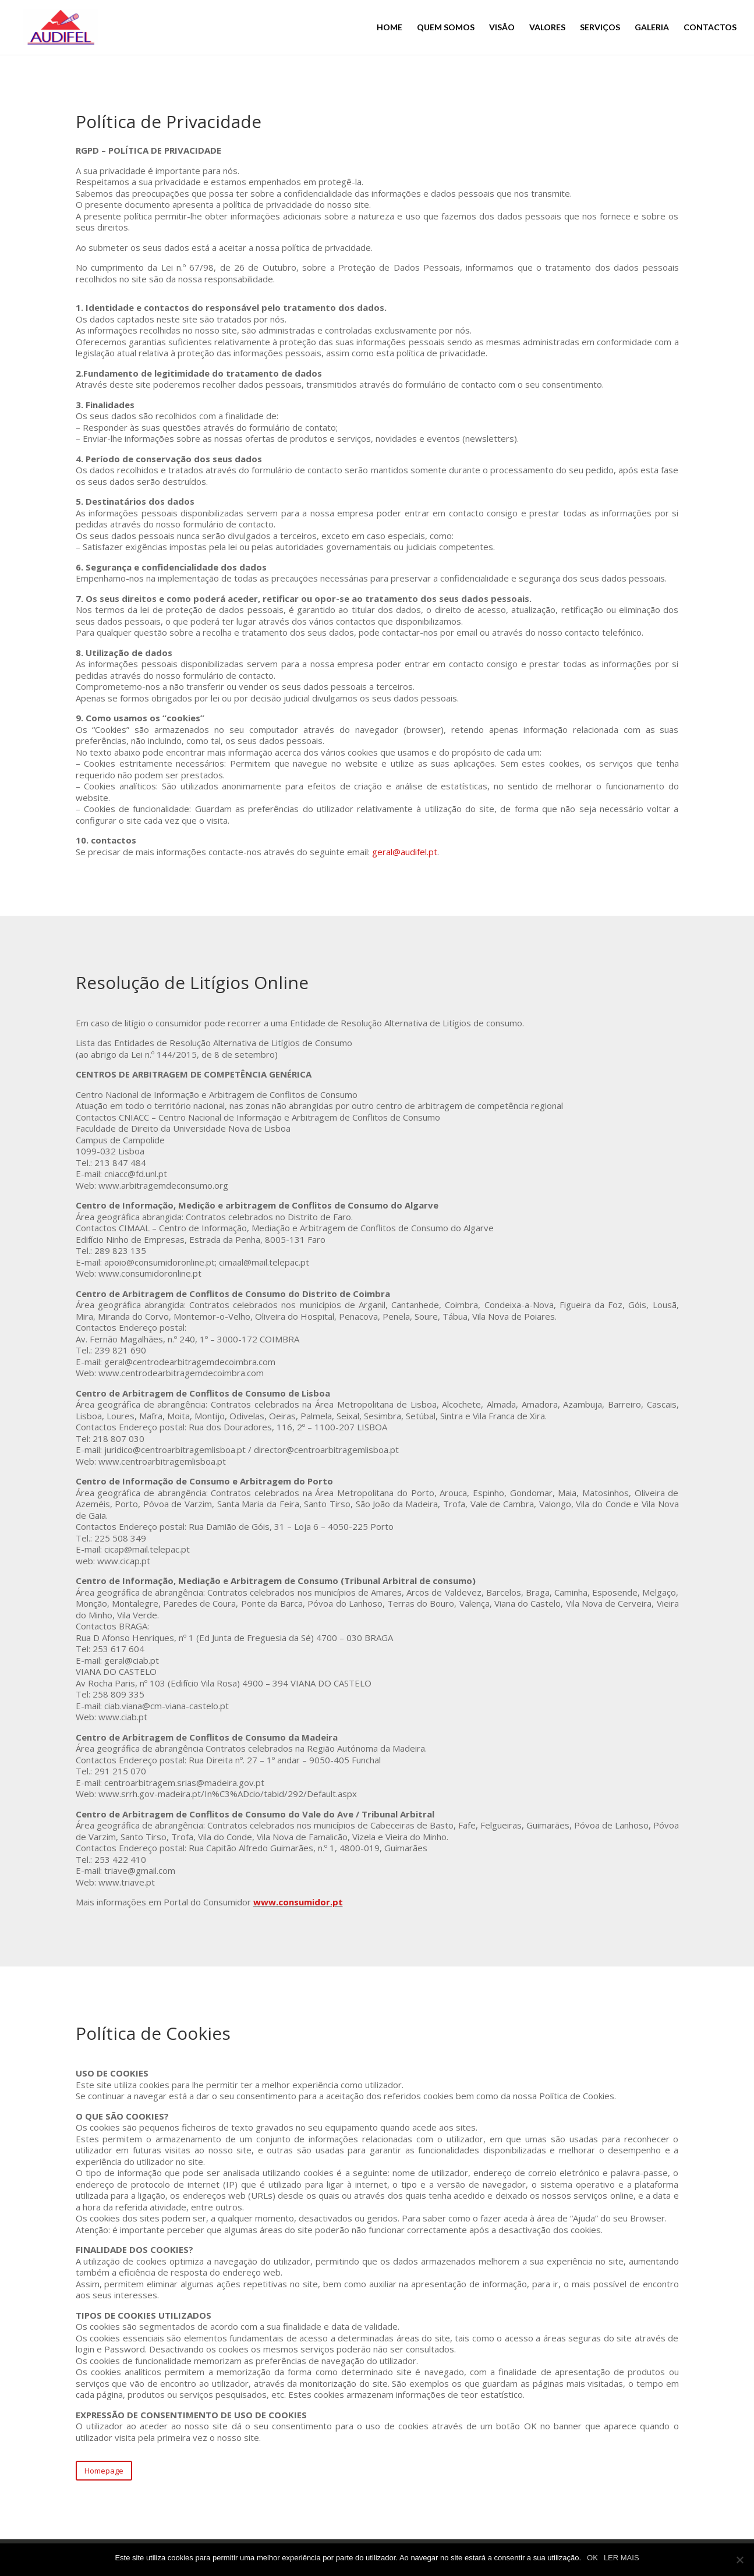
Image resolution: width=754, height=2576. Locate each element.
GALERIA (652, 26)
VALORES (547, 26)
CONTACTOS (710, 26)
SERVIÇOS (600, 26)
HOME (389, 26)
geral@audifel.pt (404, 852)
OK (592, 2557)
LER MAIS (621, 2557)
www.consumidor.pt (298, 1902)
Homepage (103, 2470)
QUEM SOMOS (446, 26)
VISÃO (502, 26)
